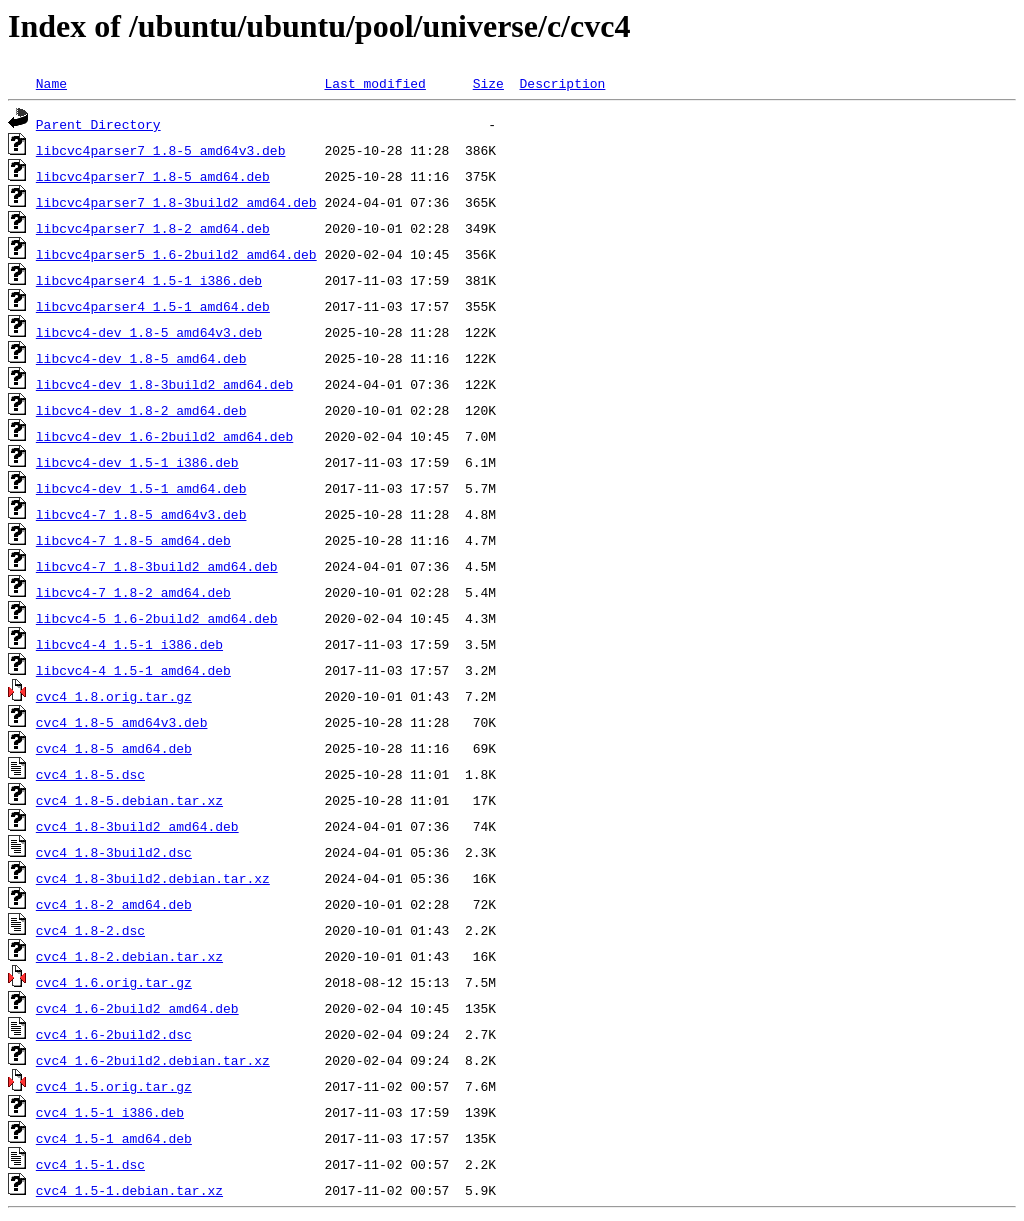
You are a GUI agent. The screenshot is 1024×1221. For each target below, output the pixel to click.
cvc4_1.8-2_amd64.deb (114, 904)
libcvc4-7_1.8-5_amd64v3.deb (141, 514)
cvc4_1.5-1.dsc (90, 1164)
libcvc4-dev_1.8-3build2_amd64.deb (164, 384)
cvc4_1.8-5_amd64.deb (114, 748)
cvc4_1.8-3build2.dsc (114, 852)
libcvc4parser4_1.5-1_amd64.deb (153, 306)
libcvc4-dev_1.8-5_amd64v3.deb (149, 332)
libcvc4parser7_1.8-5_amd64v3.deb (161, 150)
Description (562, 83)
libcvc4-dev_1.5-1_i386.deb (137, 462)
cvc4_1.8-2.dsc (90, 930)
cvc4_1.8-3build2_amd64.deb (137, 826)
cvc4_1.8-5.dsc (90, 774)
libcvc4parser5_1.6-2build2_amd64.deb (176, 254)
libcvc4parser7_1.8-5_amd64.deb (153, 176)
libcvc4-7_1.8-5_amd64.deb (133, 540)
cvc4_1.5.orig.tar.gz (114, 1086)
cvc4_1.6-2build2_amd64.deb (137, 1008)
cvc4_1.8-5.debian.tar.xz (129, 800)
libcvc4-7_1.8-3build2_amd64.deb (157, 566)
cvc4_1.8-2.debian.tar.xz (129, 956)
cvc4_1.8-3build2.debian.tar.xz (153, 878)
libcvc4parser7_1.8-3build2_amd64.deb (176, 202)
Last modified (374, 83)
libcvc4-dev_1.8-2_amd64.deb (141, 410)
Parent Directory (98, 124)
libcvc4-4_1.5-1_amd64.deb (133, 670)
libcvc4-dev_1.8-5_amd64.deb (141, 358)
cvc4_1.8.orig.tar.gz (114, 696)
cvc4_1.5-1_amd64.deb (114, 1138)
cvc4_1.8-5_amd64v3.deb (122, 722)
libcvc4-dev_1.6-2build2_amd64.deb (164, 436)
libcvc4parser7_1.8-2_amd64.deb (153, 228)
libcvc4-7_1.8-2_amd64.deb (133, 592)
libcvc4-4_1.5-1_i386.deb (129, 644)
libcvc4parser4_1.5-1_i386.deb (149, 280)
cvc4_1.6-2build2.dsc (114, 1034)
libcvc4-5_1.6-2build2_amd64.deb (157, 618)
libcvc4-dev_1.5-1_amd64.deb (141, 488)
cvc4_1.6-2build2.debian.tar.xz (153, 1060)
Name (51, 83)
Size (488, 83)
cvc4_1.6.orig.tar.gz (114, 982)
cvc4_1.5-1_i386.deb (110, 1112)
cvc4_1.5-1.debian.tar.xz (129, 1190)
